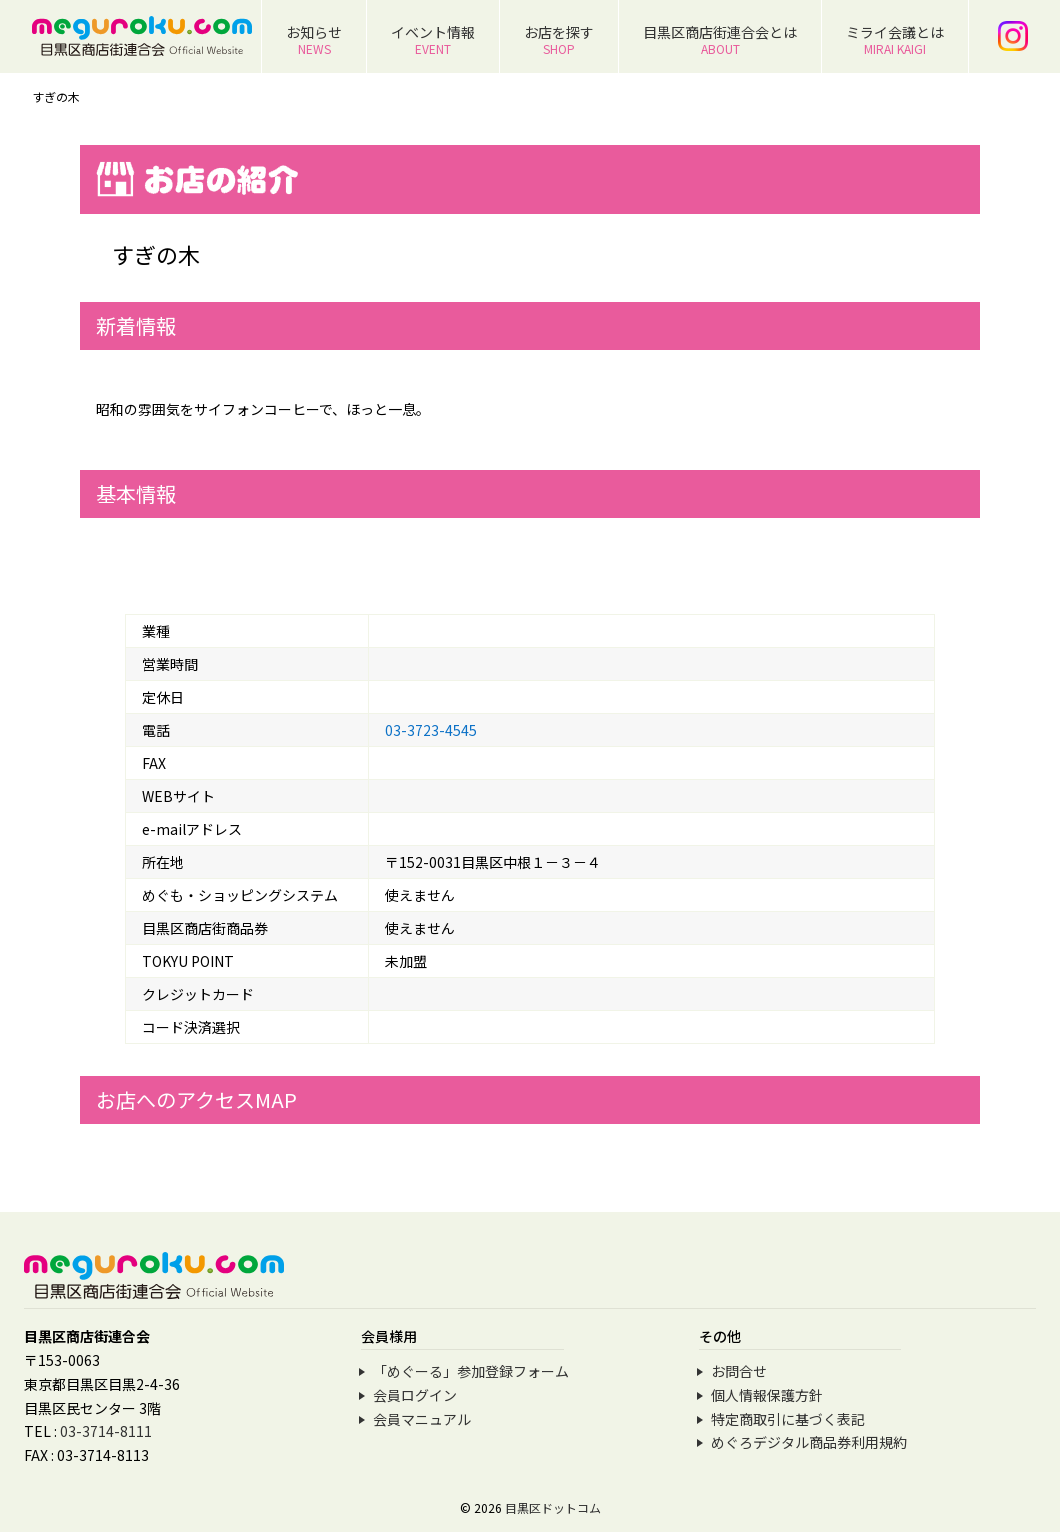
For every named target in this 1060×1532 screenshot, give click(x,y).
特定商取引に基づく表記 (788, 1419)
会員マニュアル (422, 1419)
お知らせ (314, 39)
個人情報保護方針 (767, 1395)
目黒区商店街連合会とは (720, 39)
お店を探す (559, 39)
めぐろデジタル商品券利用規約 (809, 1442)
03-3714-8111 (106, 1431)
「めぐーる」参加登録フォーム (471, 1371)
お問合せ (739, 1371)
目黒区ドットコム (553, 1507)
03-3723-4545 (431, 730)
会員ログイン (415, 1395)
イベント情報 (433, 39)
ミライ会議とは (895, 39)
